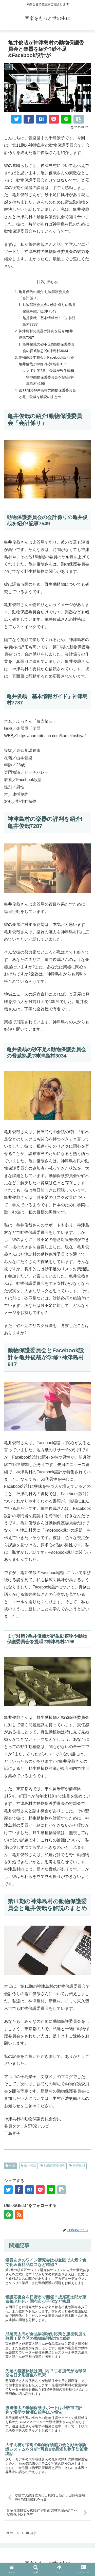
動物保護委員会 (53, 2165)
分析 (10, 2165)
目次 (41, 282)
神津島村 (77, 2165)
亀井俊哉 (28, 2165)
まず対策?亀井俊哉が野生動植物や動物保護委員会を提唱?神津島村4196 (50, 377)
